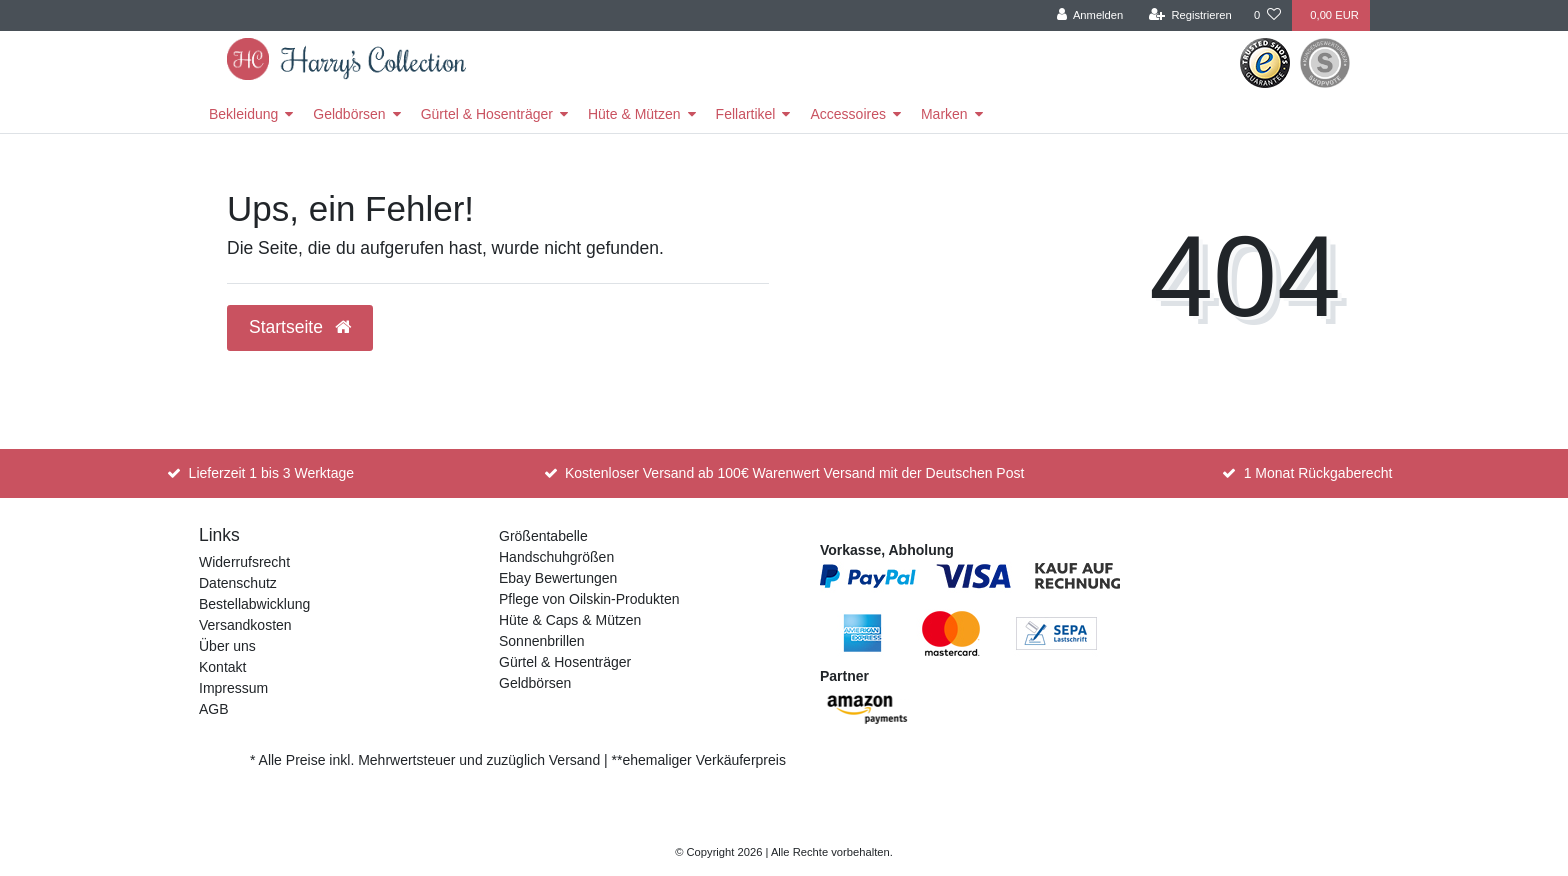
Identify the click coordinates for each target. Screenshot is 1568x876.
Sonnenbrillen (542, 641)
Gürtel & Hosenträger (487, 114)
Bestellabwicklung (254, 604)
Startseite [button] (300, 327)
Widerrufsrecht (244, 562)
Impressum (233, 688)
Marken (944, 114)
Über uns (227, 646)
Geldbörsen (349, 114)
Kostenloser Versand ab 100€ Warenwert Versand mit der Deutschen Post (794, 473)
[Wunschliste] (1267, 15)
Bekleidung (243, 114)
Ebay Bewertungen (558, 578)
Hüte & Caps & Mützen (570, 620)
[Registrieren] (1190, 15)
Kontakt (222, 667)
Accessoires (847, 114)
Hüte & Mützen (634, 114)
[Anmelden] (1090, 15)
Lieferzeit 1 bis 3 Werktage (272, 473)
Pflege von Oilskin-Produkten (589, 599)
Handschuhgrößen (556, 557)
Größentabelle (543, 536)
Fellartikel (746, 114)
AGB (214, 709)
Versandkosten (245, 625)
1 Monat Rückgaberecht (1318, 473)
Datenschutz (238, 583)
